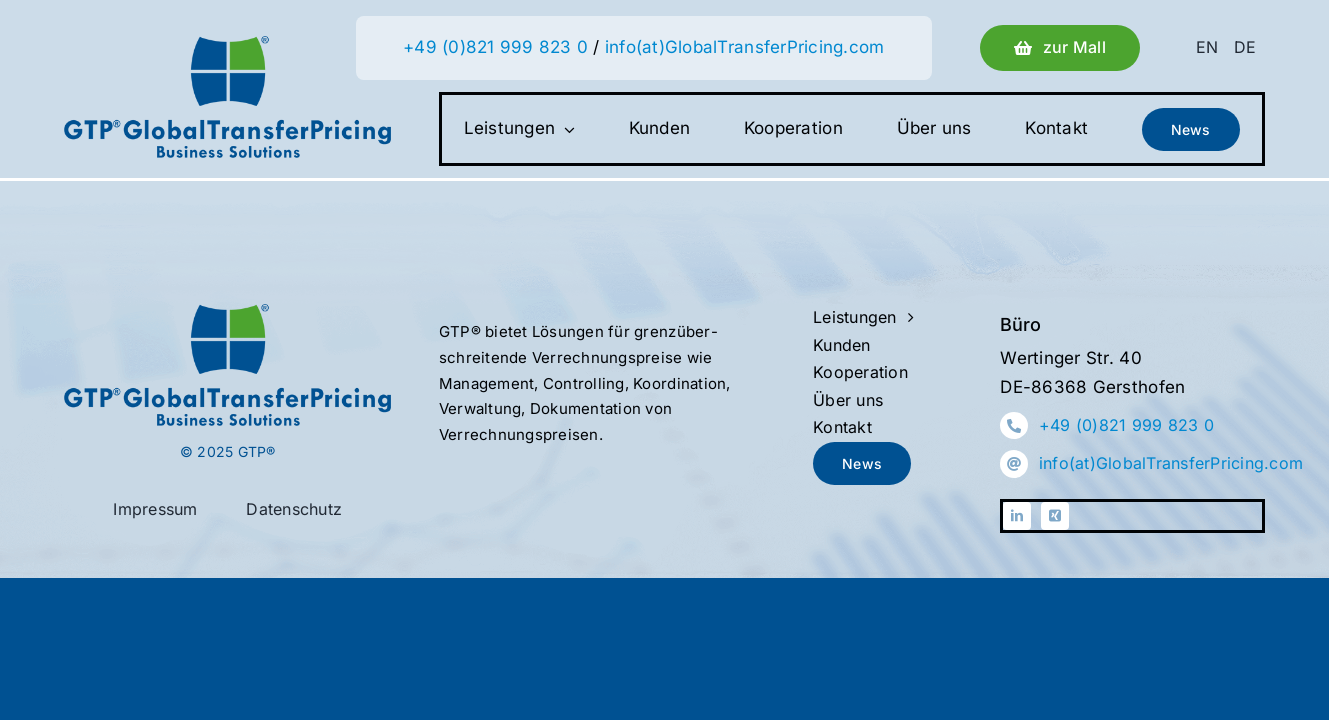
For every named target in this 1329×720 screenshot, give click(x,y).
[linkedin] (1017, 516)
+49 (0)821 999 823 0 (495, 47)
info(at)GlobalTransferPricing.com (744, 47)
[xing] (1055, 516)
